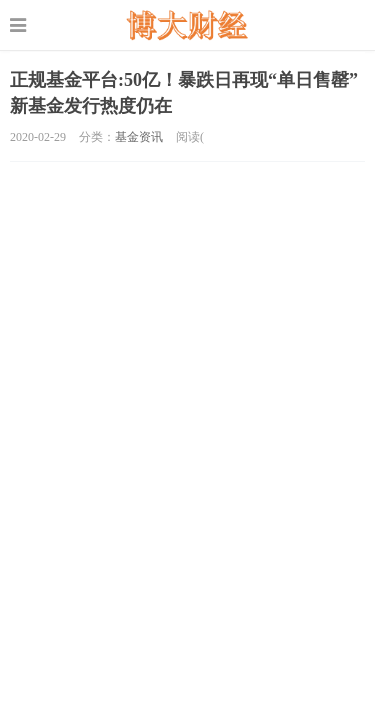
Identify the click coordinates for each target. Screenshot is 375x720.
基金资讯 (139, 137)
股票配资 (187, 25)
